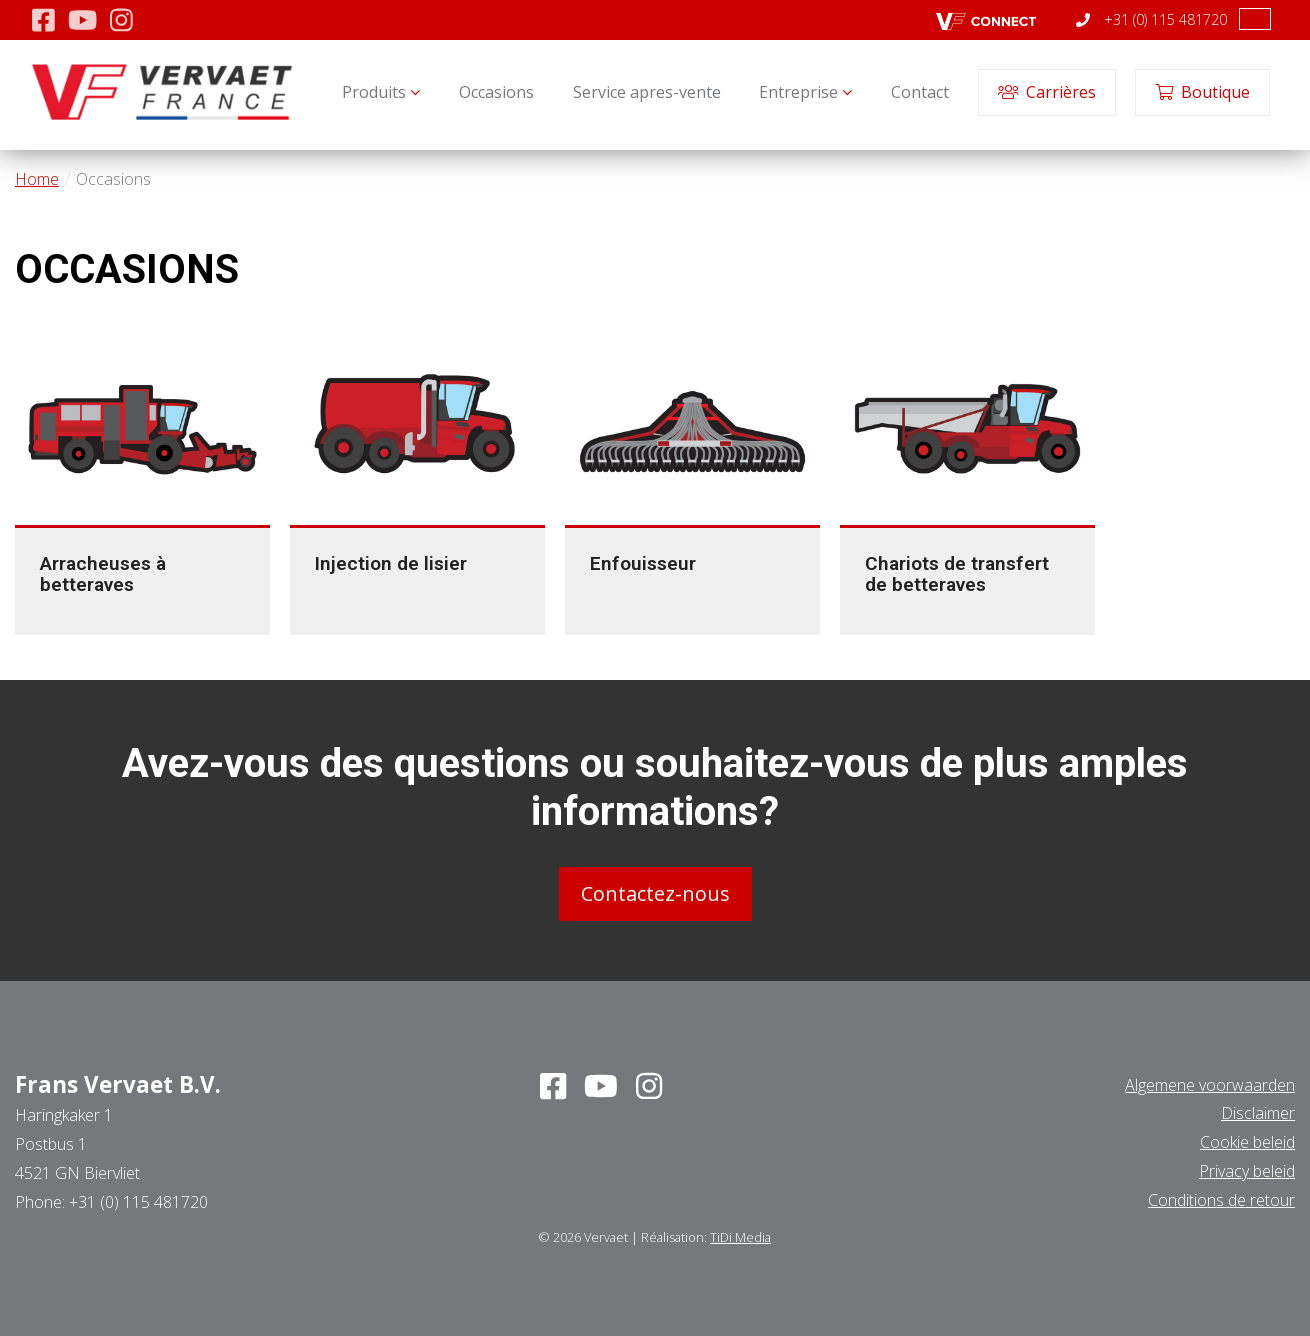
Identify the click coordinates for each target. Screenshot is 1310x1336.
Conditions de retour (1221, 1199)
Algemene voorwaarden (1210, 1084)
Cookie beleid (1247, 1142)
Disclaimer (1258, 1113)
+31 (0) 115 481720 (1151, 19)
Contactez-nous (655, 892)
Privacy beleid (1247, 1171)
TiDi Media (740, 1236)
